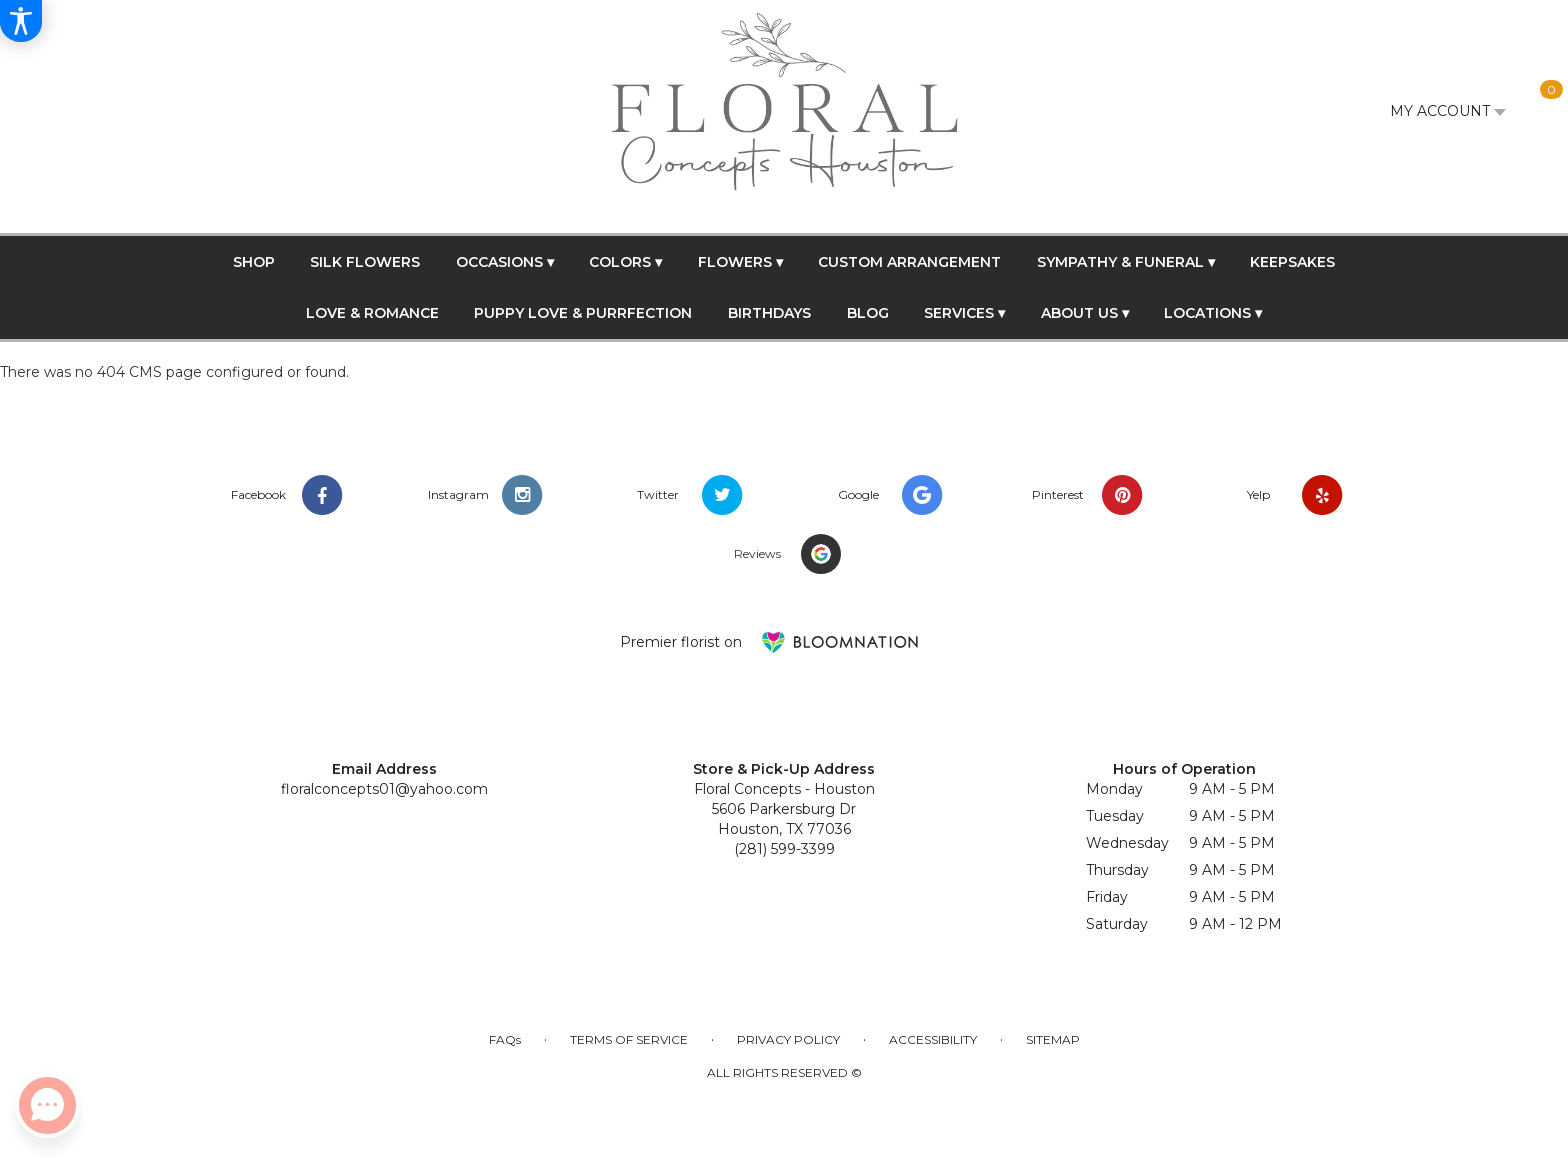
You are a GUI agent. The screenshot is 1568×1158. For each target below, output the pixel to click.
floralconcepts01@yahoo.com (384, 789)
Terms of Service (629, 1039)
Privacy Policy (788, 1039)
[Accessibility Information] (21, 21)
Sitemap (1053, 1039)
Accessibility (933, 1039)
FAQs (505, 1039)
